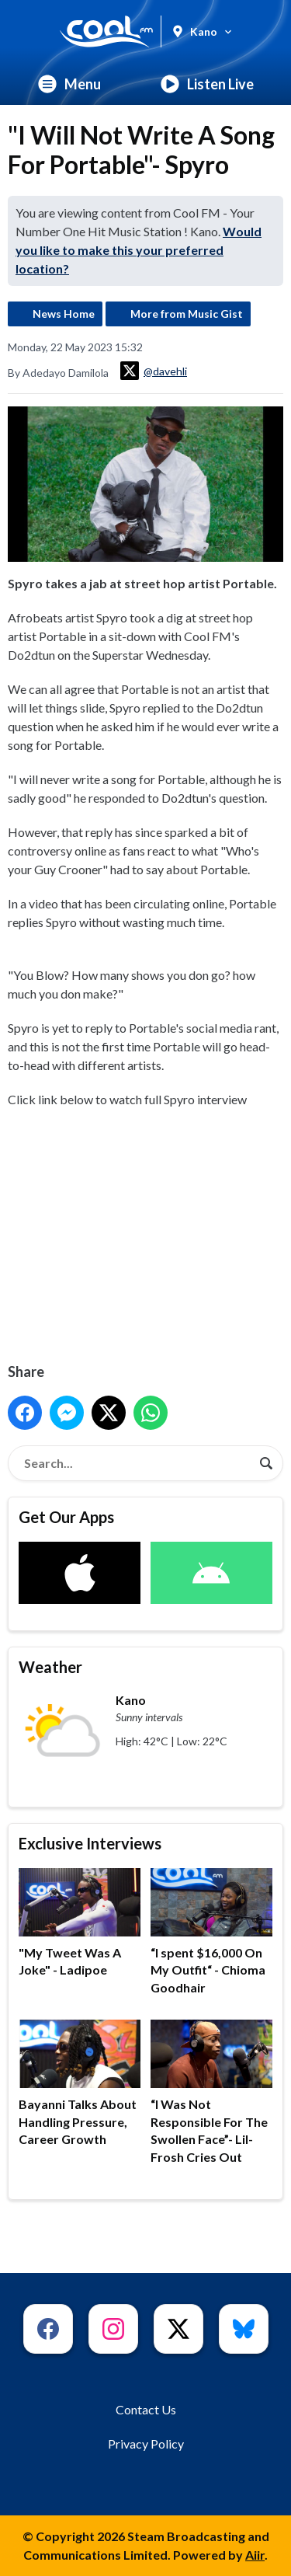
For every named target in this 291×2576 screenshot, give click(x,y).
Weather (50, 1666)
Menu (69, 84)
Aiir (255, 2554)
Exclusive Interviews (90, 1843)
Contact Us (146, 2409)
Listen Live (207, 84)
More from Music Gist (186, 313)
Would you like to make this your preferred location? (139, 250)
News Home (64, 313)
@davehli (153, 370)
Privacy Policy (146, 2443)
